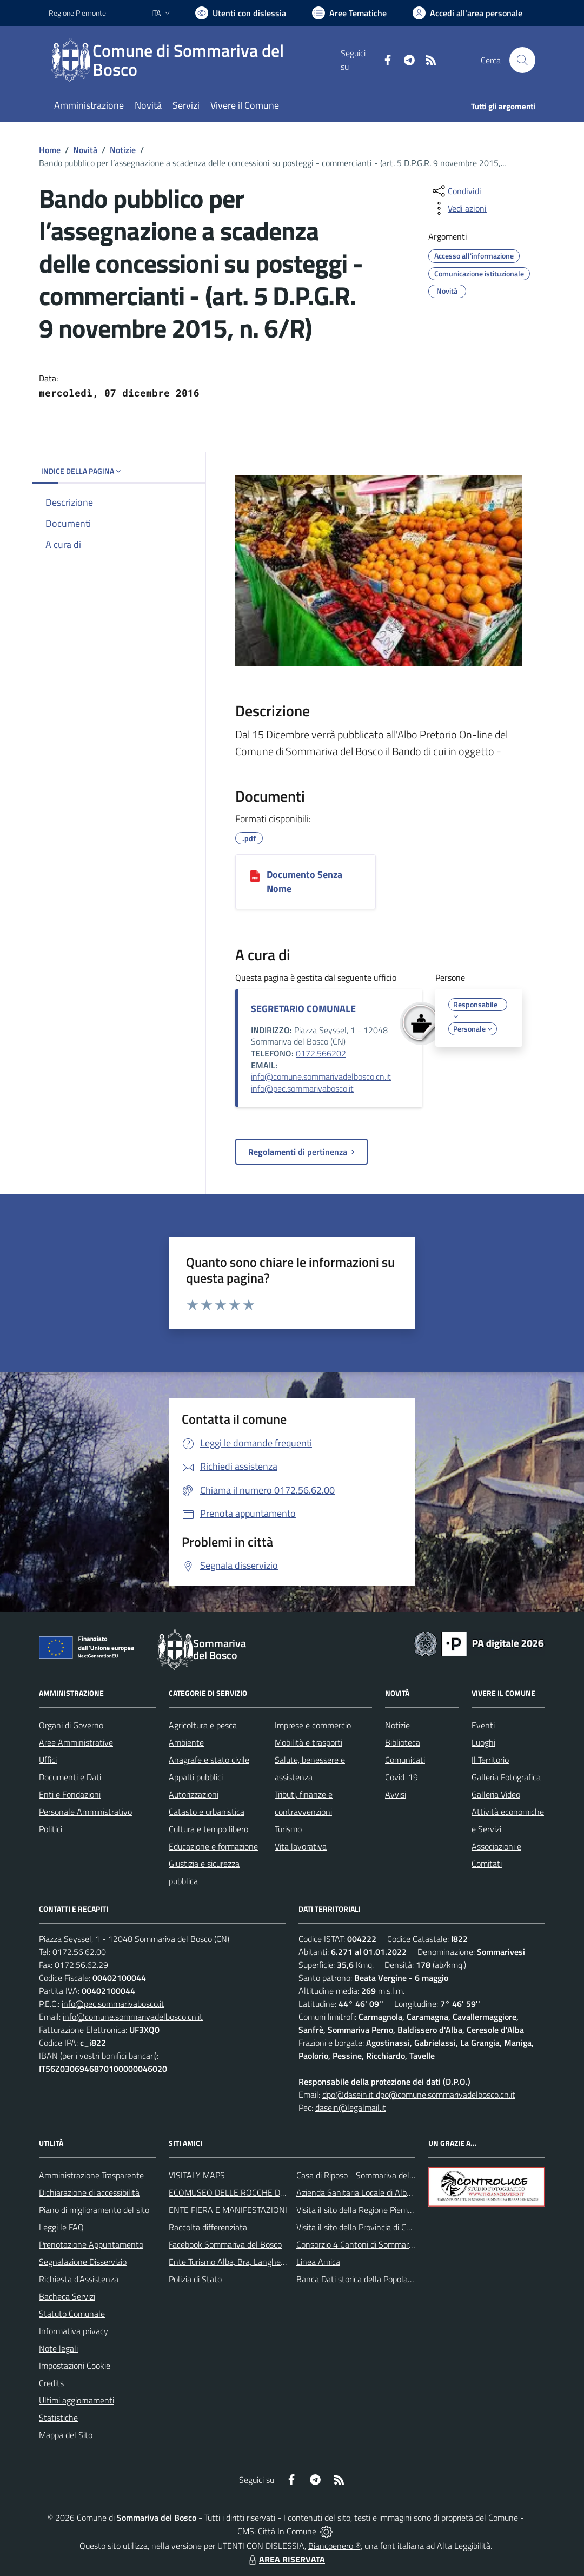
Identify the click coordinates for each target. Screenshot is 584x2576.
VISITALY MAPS (197, 2175)
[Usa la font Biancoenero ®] (240, 13)
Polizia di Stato (195, 2279)
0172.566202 (321, 1053)
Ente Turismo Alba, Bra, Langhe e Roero (239, 2261)
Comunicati (405, 1759)
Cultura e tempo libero (208, 1828)
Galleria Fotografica (506, 1777)
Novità (85, 149)
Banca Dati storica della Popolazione (361, 2279)
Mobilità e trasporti (308, 1742)
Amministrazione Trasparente (91, 2175)
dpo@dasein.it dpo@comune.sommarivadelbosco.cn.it (418, 2094)
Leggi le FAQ (61, 2227)
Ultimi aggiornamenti (76, 2400)
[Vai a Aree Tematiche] (349, 13)
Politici (50, 1828)
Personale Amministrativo (85, 1811)
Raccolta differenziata (208, 2227)
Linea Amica (318, 2261)
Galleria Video (496, 1794)
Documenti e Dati (70, 1777)
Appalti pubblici (196, 1777)
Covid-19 (401, 1777)
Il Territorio (490, 1759)
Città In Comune (287, 2531)
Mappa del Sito (65, 2434)
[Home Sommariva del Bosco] (195, 60)
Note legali (58, 2348)
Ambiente (186, 1742)
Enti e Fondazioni (70, 1794)
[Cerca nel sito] (522, 60)
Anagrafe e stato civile (209, 1759)
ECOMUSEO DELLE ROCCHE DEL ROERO (244, 2192)
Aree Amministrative (76, 1742)
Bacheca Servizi (67, 2296)
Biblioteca (402, 1742)
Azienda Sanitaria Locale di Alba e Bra (364, 2192)
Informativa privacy (73, 2330)
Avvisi (395, 1794)
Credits (51, 2382)
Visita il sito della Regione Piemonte (360, 2209)
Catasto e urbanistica (206, 1811)
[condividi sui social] (455, 191)
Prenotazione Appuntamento (91, 2244)
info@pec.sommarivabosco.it (302, 1088)
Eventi (483, 1725)
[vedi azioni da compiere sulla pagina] (458, 208)
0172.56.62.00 (79, 1951)
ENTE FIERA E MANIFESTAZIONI (228, 2209)
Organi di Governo (71, 1725)
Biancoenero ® (334, 2545)
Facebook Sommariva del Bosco (225, 2244)
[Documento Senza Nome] (255, 875)
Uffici (48, 1759)
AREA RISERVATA (285, 2559)
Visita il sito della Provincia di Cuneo (360, 2227)
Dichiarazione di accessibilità (89, 2192)
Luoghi (483, 1742)
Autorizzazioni (193, 1794)
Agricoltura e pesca (203, 1725)
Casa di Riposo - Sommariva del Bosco (364, 2175)
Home (50, 149)
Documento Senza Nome (304, 881)
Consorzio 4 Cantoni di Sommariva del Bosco (376, 2244)
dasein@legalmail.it (350, 2107)
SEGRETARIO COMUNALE (303, 1008)
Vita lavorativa (301, 1846)
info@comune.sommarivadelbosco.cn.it (321, 1076)
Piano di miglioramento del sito (94, 2209)
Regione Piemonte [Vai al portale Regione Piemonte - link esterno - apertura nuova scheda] (77, 12)
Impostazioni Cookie (74, 2365)
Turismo (288, 1828)
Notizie (123, 149)
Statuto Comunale (72, 2313)
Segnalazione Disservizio (83, 2261)
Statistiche (58, 2417)
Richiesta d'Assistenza (78, 2279)
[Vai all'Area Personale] (467, 13)
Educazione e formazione (213, 1846)
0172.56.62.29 (81, 1964)
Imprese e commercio (313, 1725)
